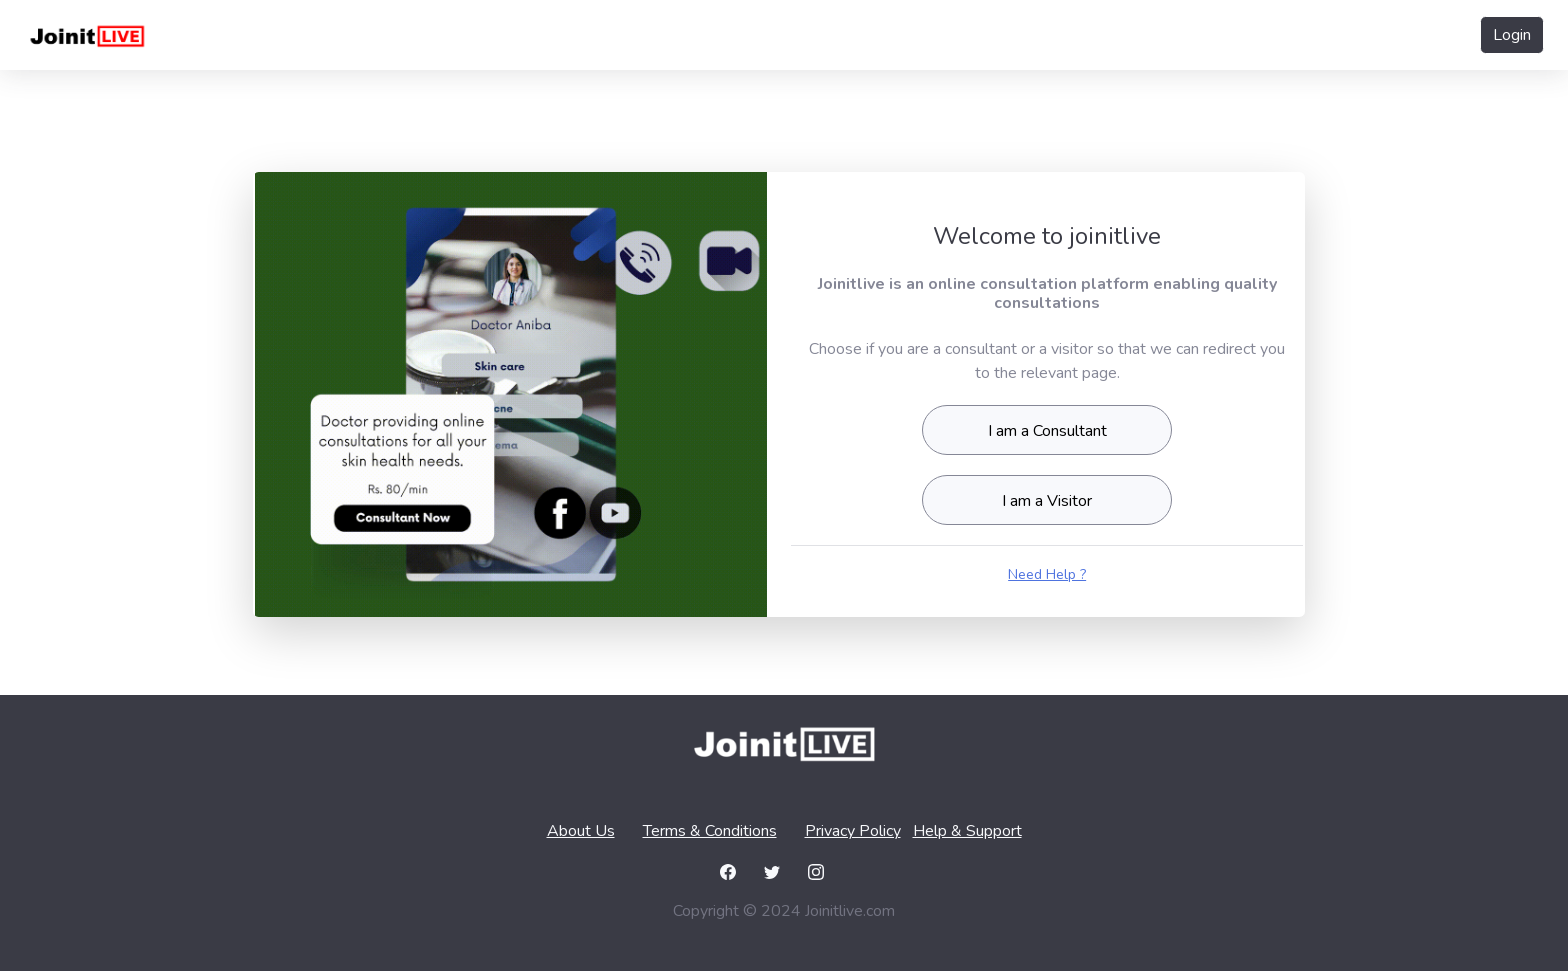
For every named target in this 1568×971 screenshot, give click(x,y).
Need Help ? (1047, 574)
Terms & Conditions (710, 831)
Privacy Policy (853, 831)
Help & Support (967, 831)
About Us (581, 831)
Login (1512, 35)
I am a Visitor (1047, 501)
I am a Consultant (1047, 431)
